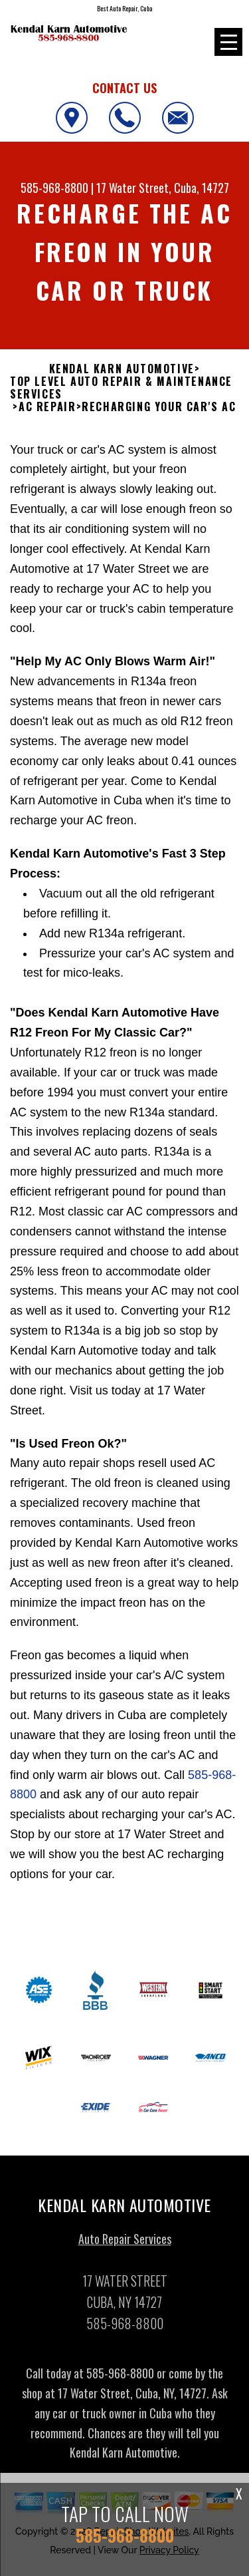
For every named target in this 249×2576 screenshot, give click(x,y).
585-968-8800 (54, 187)
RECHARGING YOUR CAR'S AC (159, 407)
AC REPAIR (47, 407)
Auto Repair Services (124, 2249)
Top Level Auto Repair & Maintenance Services (121, 388)
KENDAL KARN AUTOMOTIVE (122, 369)
